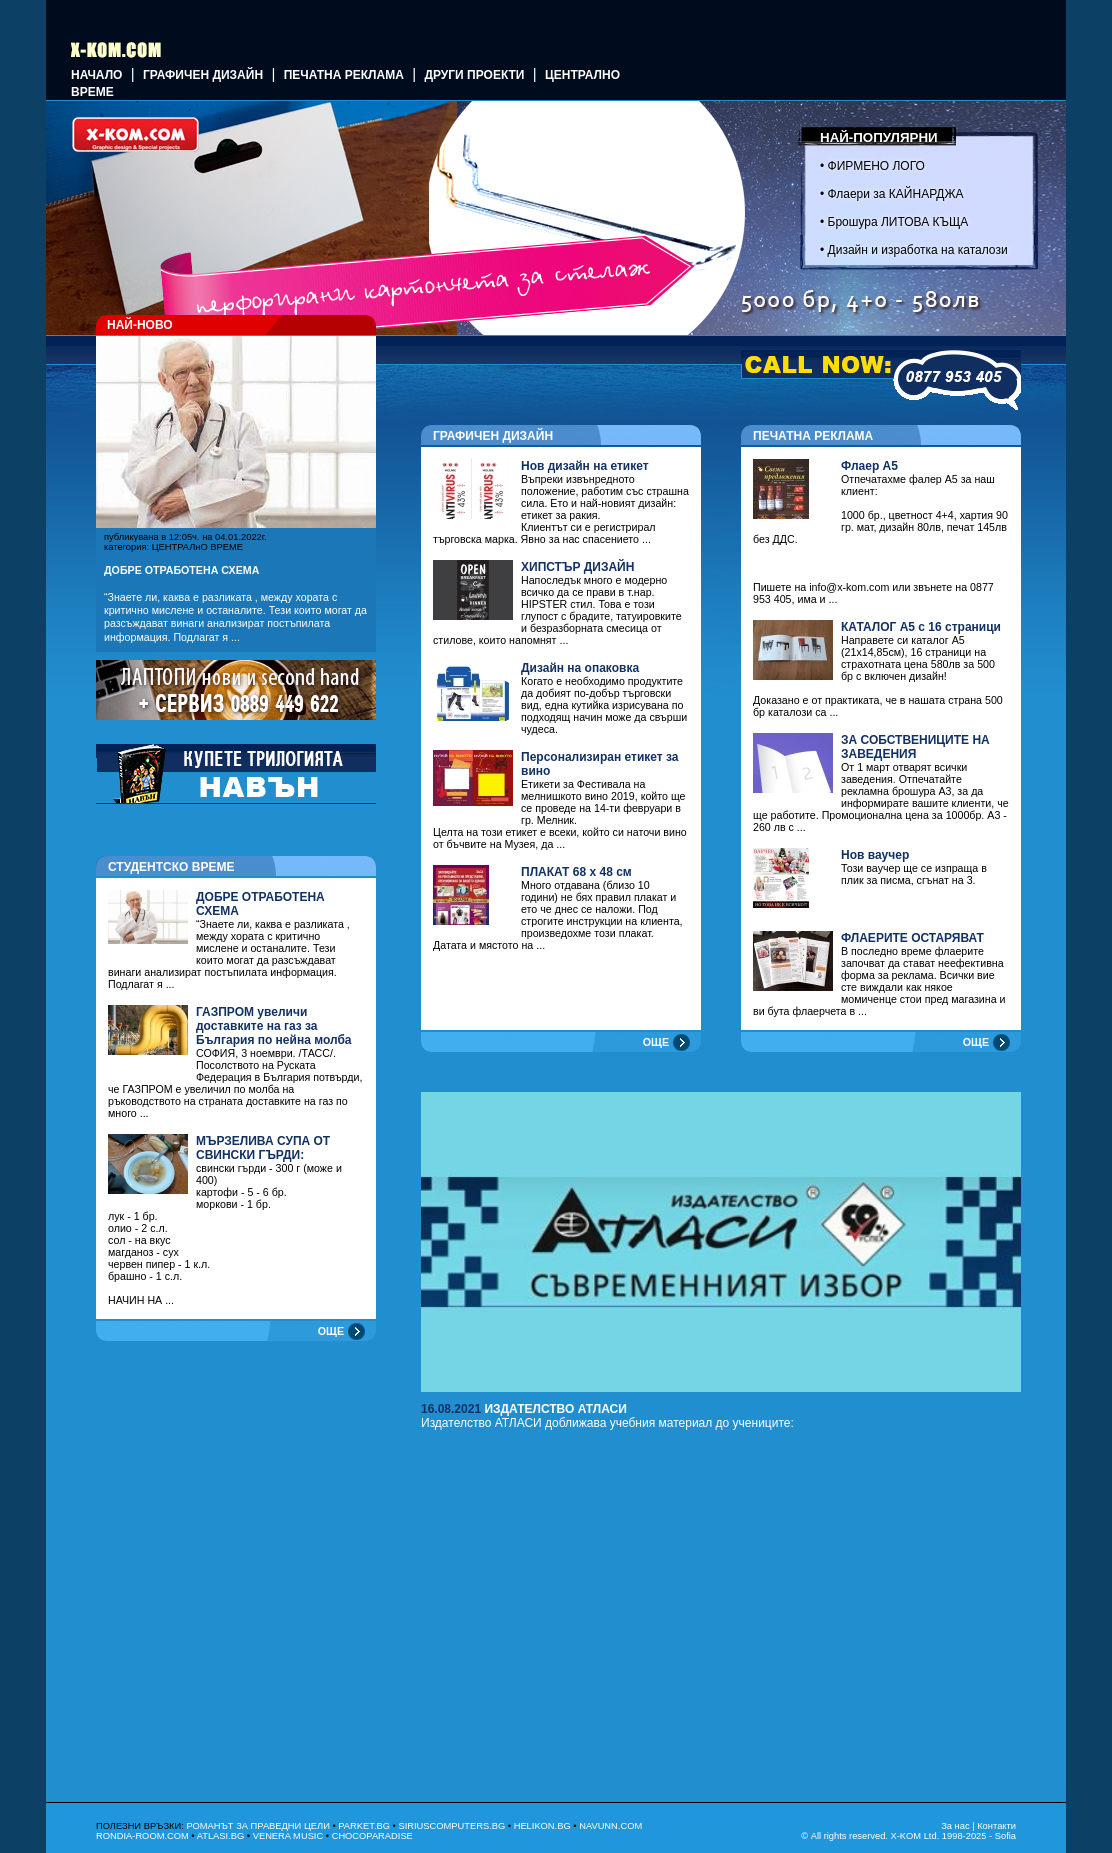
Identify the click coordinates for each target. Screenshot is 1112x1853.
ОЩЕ (331, 1331)
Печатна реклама (344, 75)
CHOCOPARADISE (372, 1836)
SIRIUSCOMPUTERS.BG (451, 1826)
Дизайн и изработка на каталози (918, 250)
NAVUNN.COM (610, 1826)
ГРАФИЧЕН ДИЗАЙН (203, 75)
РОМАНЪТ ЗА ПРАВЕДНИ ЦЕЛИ (257, 1826)
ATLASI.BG (221, 1836)
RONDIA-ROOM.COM (142, 1836)
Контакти (996, 1826)
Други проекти (474, 75)
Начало (96, 75)
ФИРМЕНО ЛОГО (876, 166)
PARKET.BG (364, 1826)
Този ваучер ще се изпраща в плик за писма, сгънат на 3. (914, 867)
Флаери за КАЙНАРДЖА (896, 194)
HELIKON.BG (542, 1826)
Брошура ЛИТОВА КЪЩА (898, 222)
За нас (955, 1826)
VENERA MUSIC (288, 1836)
